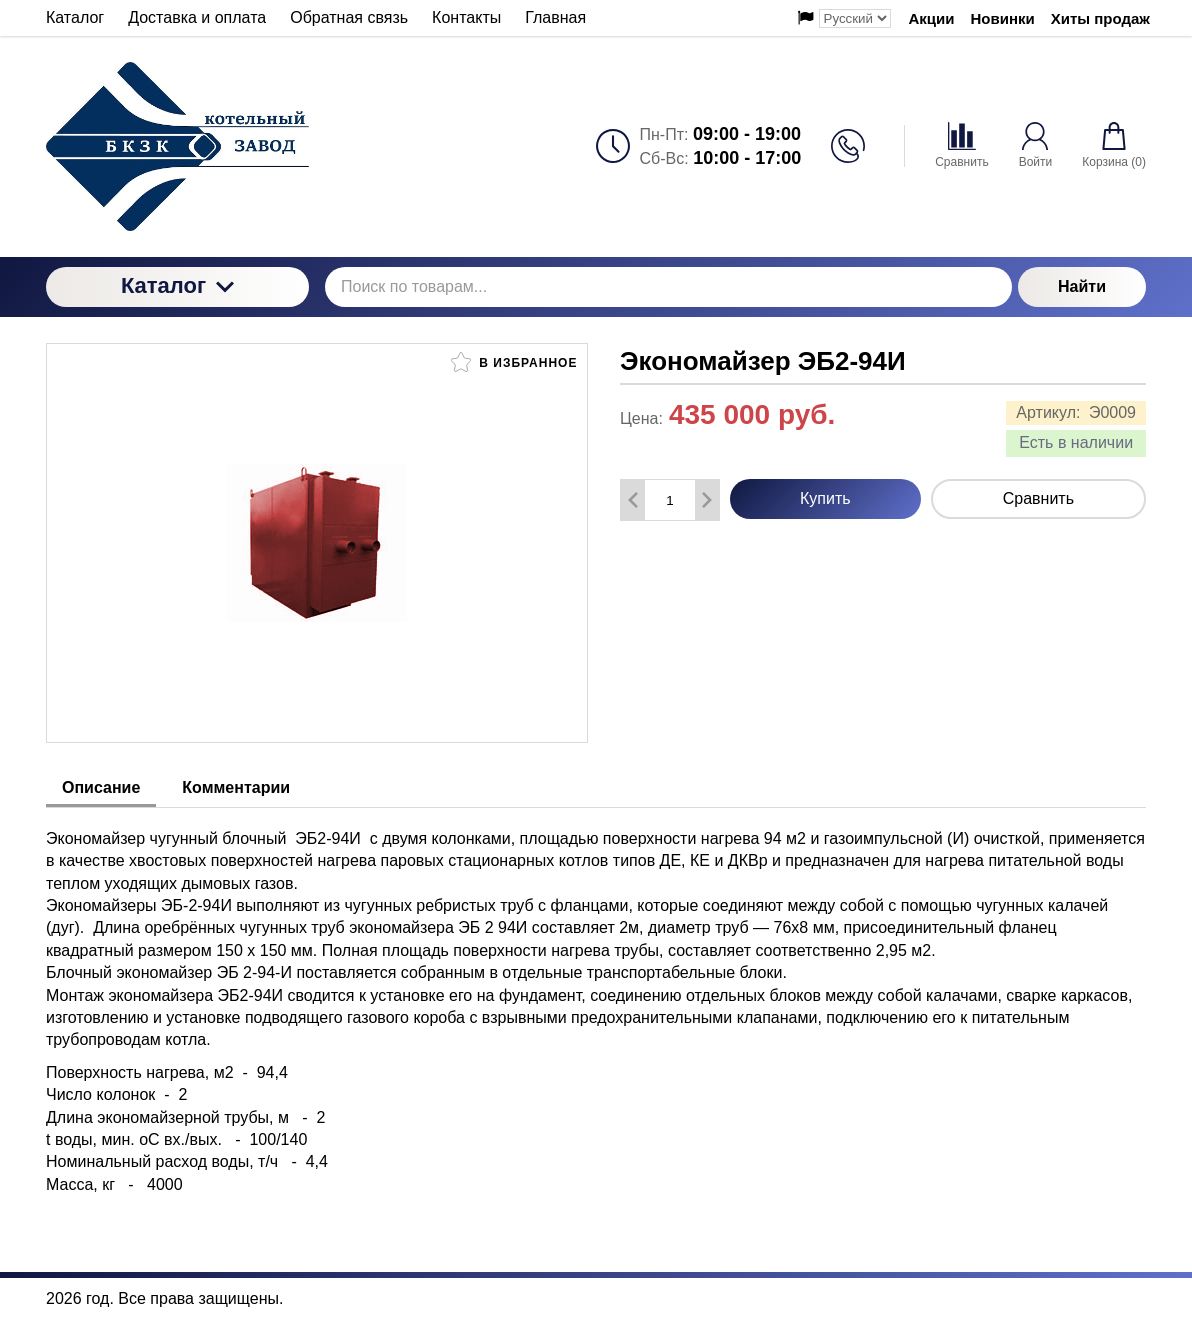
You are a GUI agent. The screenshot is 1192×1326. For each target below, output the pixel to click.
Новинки (1003, 18)
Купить (825, 498)
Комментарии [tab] (236, 787)
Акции (932, 18)
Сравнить (1038, 498)
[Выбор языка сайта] (855, 18)
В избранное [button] (514, 362)
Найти (1082, 286)
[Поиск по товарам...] (668, 287)
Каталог (177, 285)
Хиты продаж (1100, 18)
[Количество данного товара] (670, 500)
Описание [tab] (101, 787)
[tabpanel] (596, 1002)
